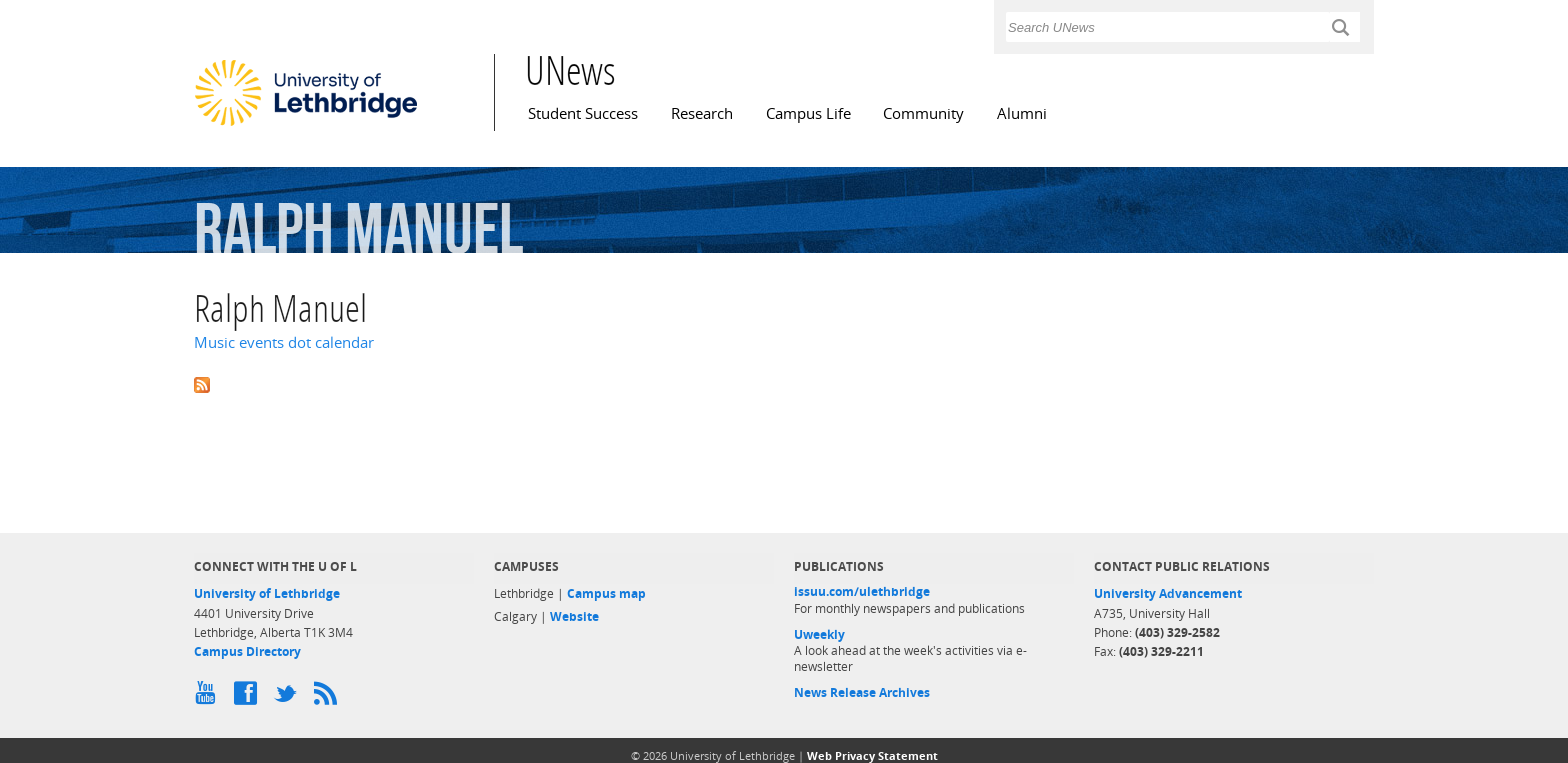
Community (923, 113)
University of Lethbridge (267, 593)
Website (574, 616)
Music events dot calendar (284, 342)
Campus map (606, 593)
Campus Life (808, 113)
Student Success (583, 113)
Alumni (1022, 113)
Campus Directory (247, 651)
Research (702, 113)
